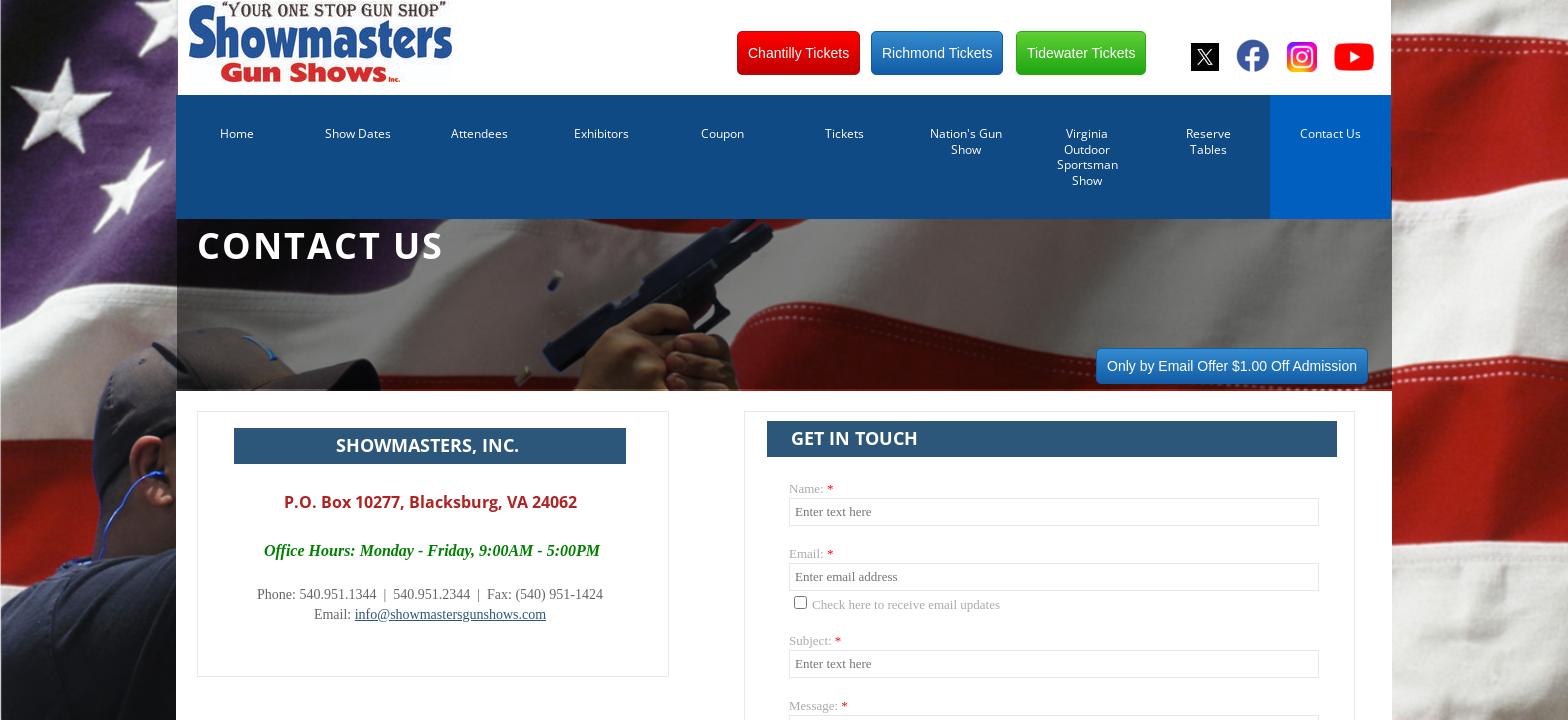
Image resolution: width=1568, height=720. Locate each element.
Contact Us (1330, 133)
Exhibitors (601, 133)
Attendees (479, 133)
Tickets (844, 133)
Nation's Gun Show (966, 141)
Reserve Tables (1208, 141)
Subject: (815, 640)
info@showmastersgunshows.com (450, 614)
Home (237, 133)
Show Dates (358, 133)
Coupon (722, 133)
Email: (811, 553)
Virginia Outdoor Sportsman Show (1087, 157)
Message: (818, 705)
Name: (811, 488)
